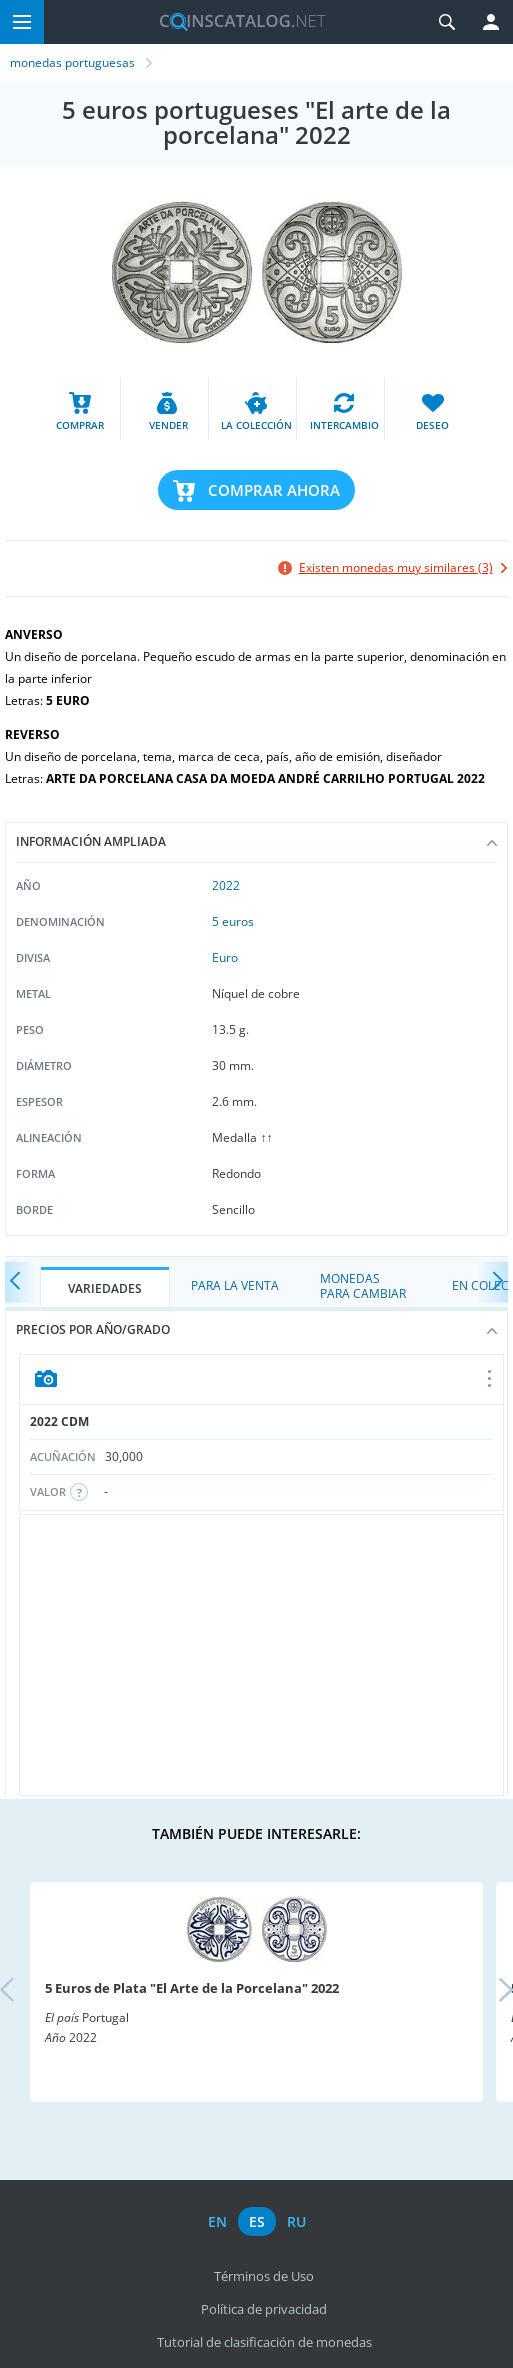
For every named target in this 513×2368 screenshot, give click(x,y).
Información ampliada (256, 841)
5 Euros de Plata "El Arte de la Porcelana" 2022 (192, 1988)
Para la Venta (235, 1285)
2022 (226, 885)
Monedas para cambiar (363, 1285)
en (217, 2221)
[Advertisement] (261, 1655)
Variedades (105, 1288)
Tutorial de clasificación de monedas (264, 2342)
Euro (225, 957)
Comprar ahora (274, 490)
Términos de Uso (264, 2276)
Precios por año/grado (256, 1329)
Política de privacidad (264, 2309)
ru (296, 2221)
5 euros (233, 921)
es (257, 2221)
